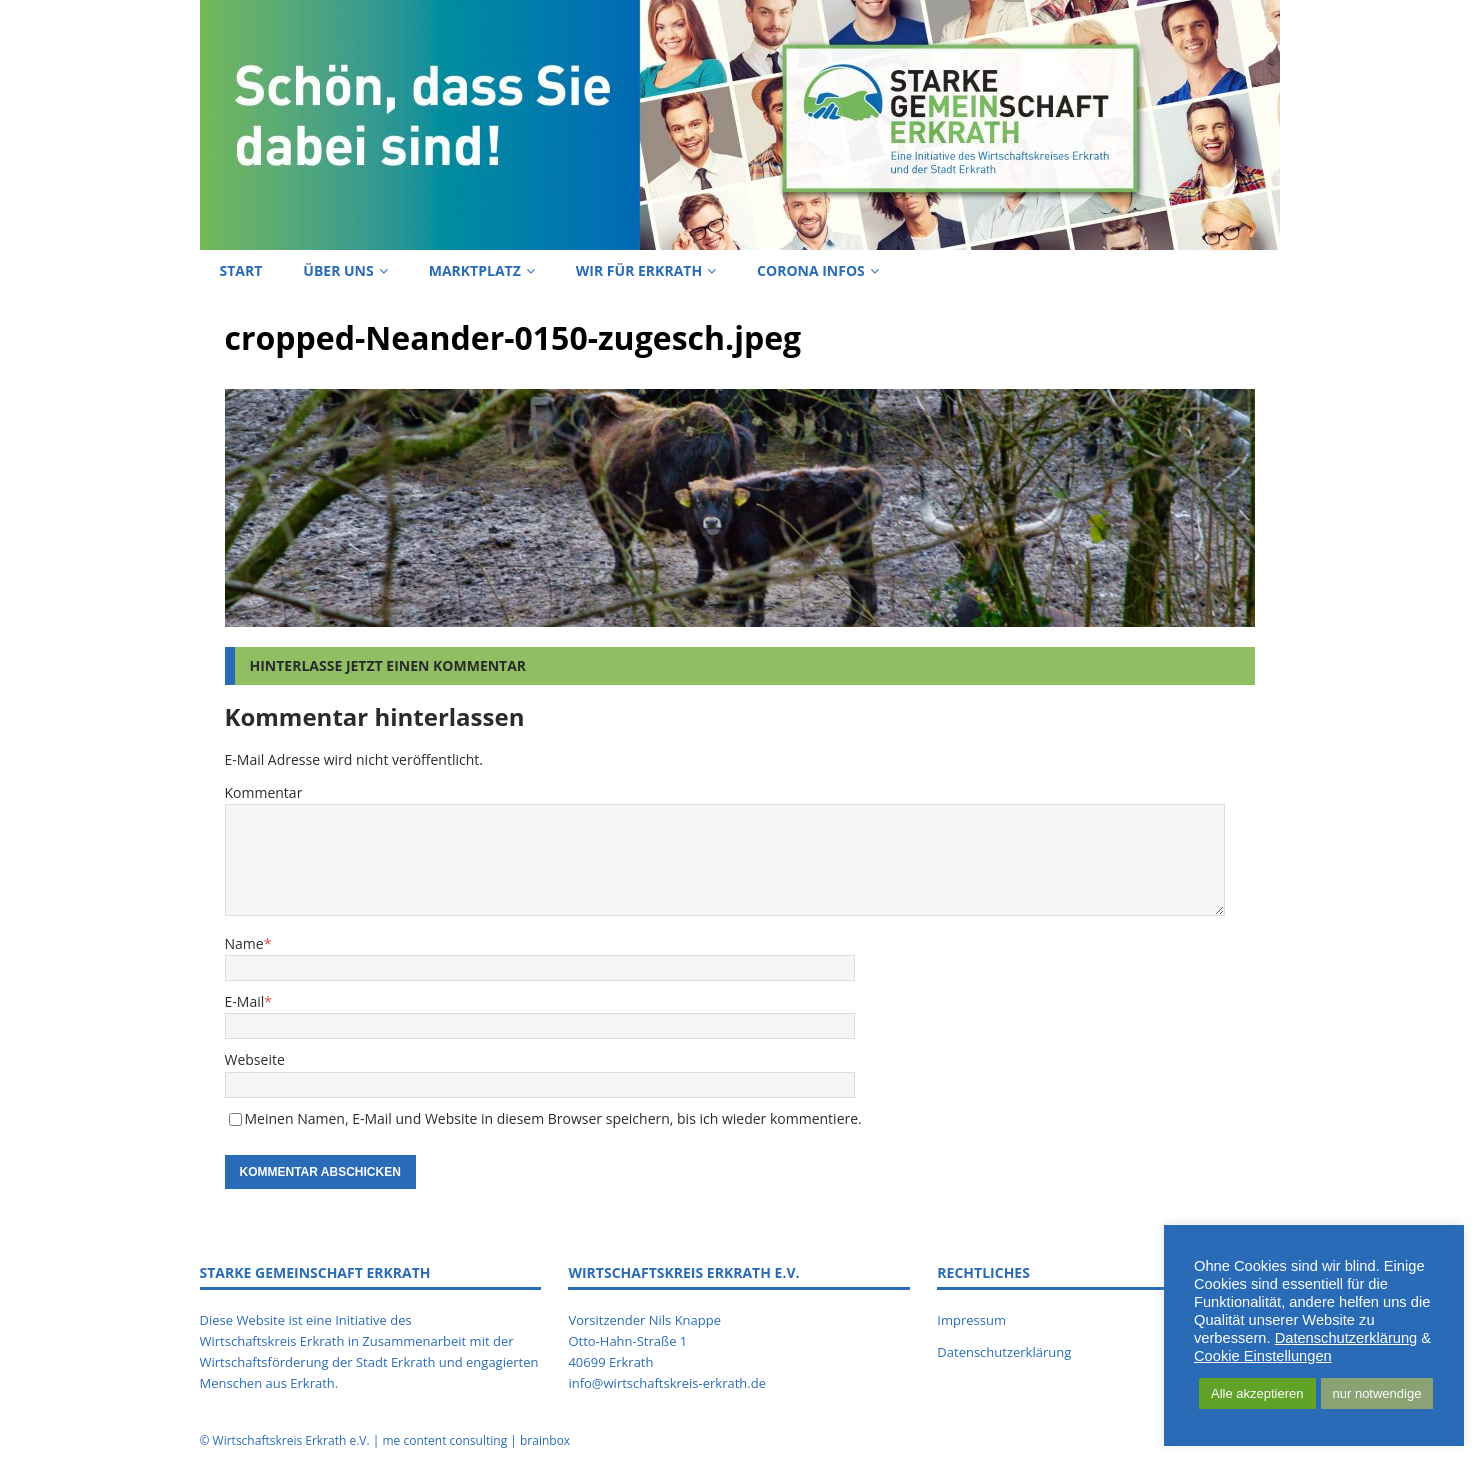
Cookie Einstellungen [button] (1263, 1356)
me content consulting (444, 1440)
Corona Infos (811, 270)
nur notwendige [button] (1377, 1393)
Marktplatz (475, 270)
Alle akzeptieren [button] (1257, 1393)
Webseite (255, 1059)
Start (241, 270)
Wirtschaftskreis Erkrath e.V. (291, 1440)
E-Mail (245, 1001)
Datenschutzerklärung (1004, 1352)
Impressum (971, 1320)
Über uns (338, 270)
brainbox (545, 1440)
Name (244, 943)
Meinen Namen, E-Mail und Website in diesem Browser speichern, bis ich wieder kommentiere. (553, 1118)
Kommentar (264, 792)
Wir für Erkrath (639, 270)
